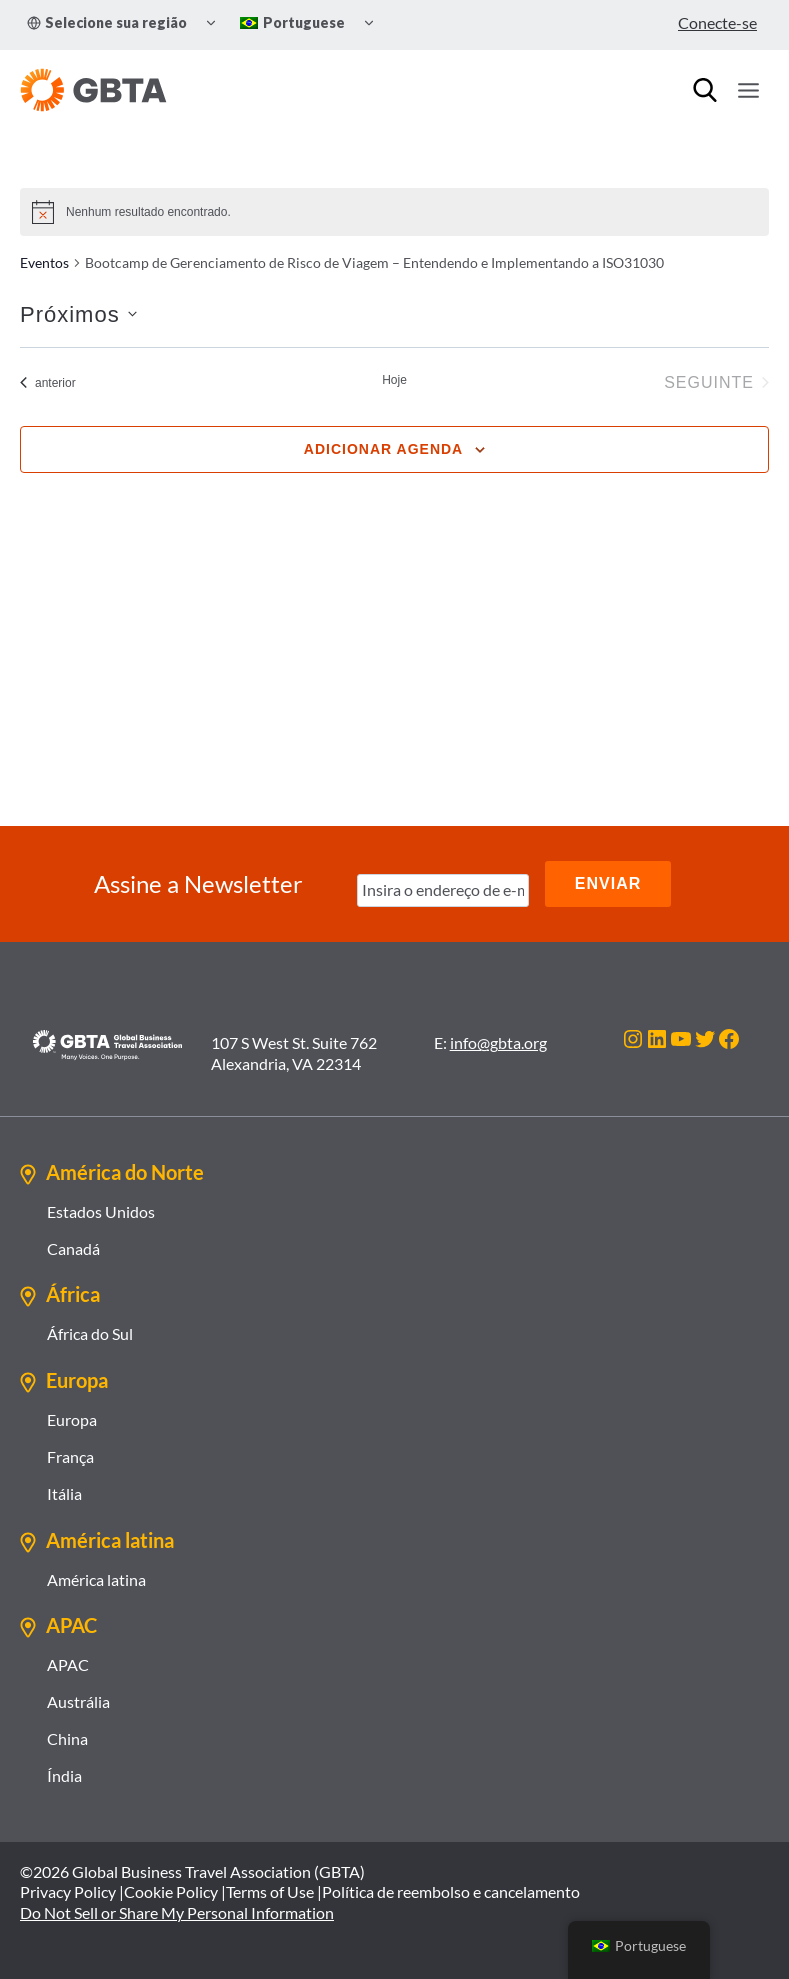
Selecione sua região (107, 22)
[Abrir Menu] (748, 90)
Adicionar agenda (383, 449)
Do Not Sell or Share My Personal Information (177, 1912)
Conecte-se (717, 22)
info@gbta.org (498, 1042)
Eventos (44, 262)
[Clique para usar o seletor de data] (78, 314)
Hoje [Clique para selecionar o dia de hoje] (394, 380)
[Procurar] (705, 90)
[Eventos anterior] (48, 383)
